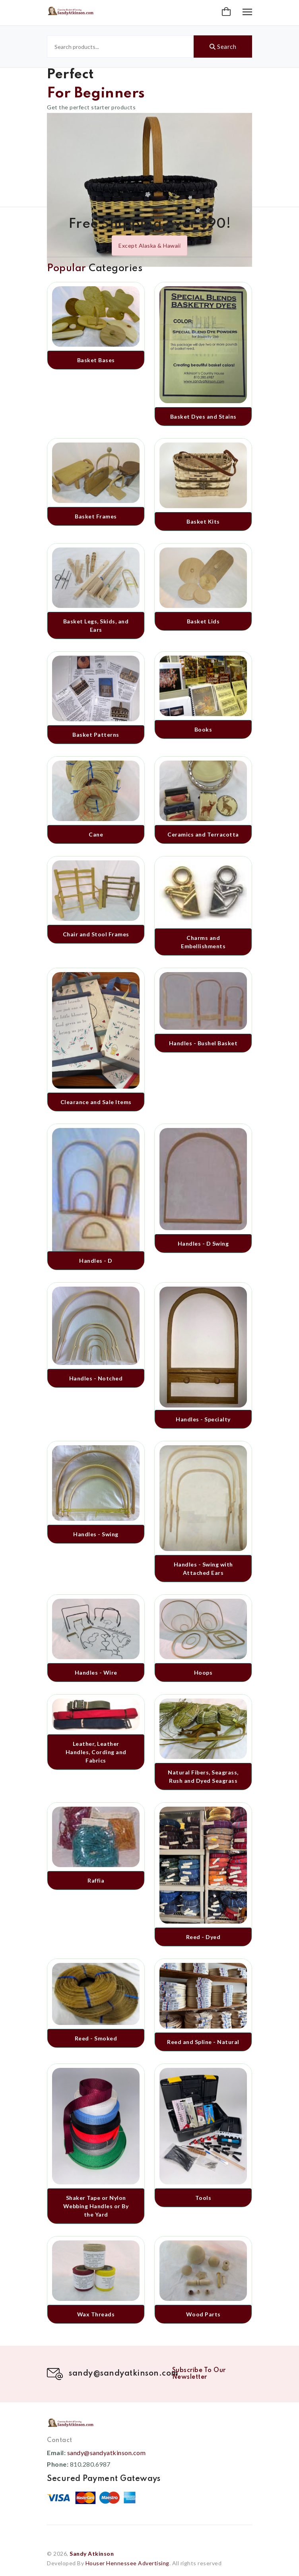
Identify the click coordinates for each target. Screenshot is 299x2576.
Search (223, 46)
